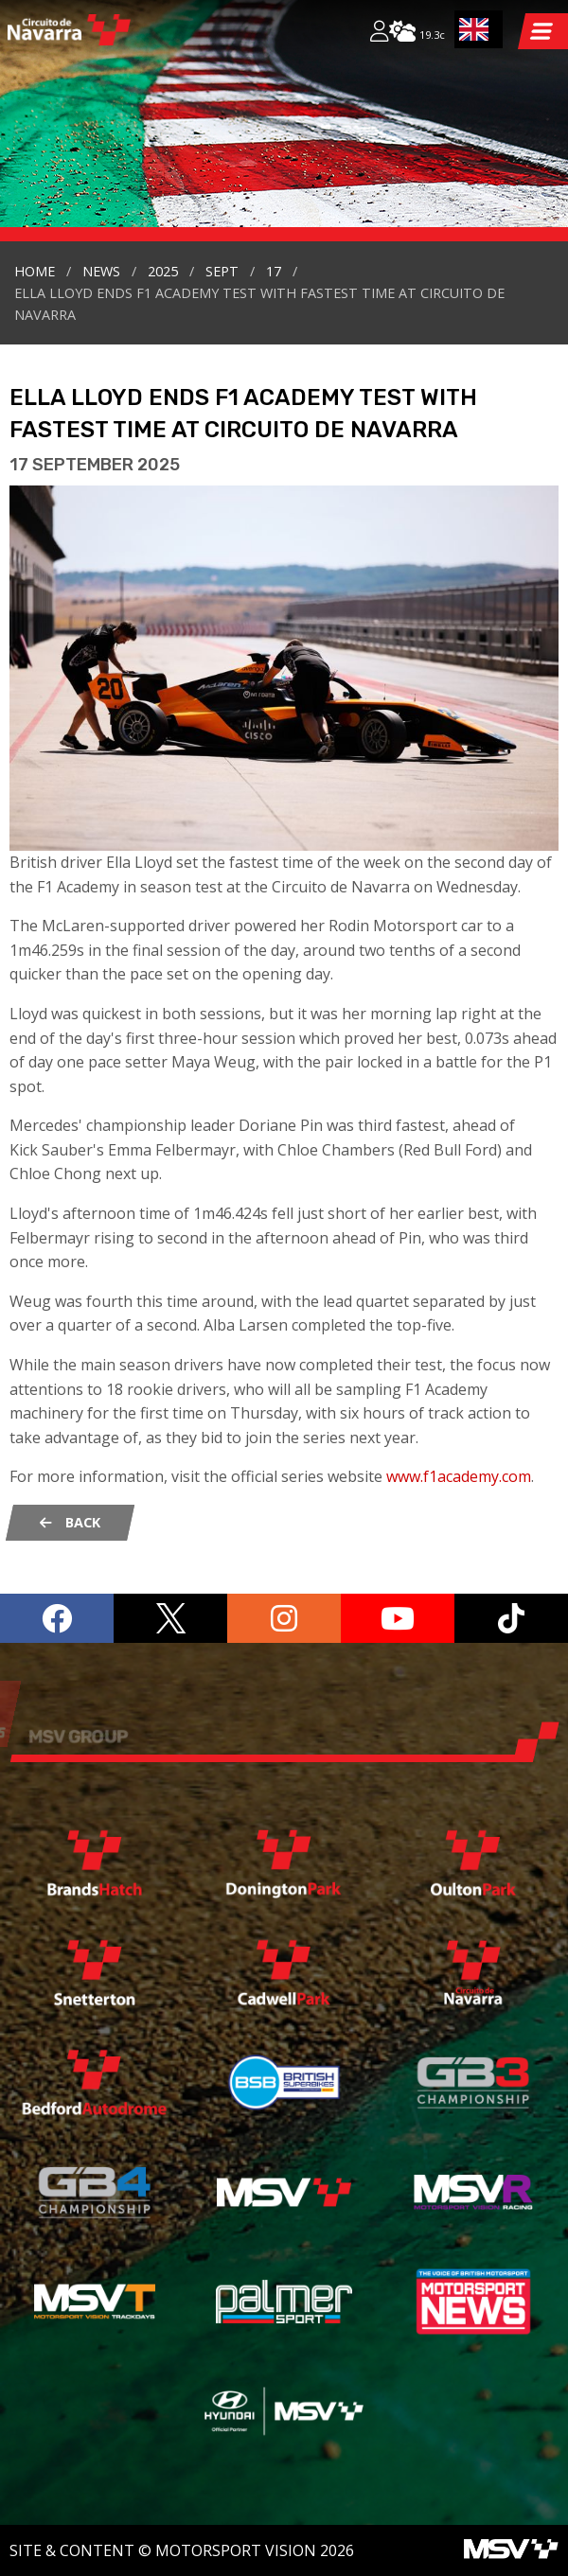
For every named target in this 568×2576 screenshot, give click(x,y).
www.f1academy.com (458, 1476)
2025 (163, 271)
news (101, 271)
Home (34, 271)
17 (273, 271)
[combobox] (479, 29)
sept (222, 271)
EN (474, 29)
